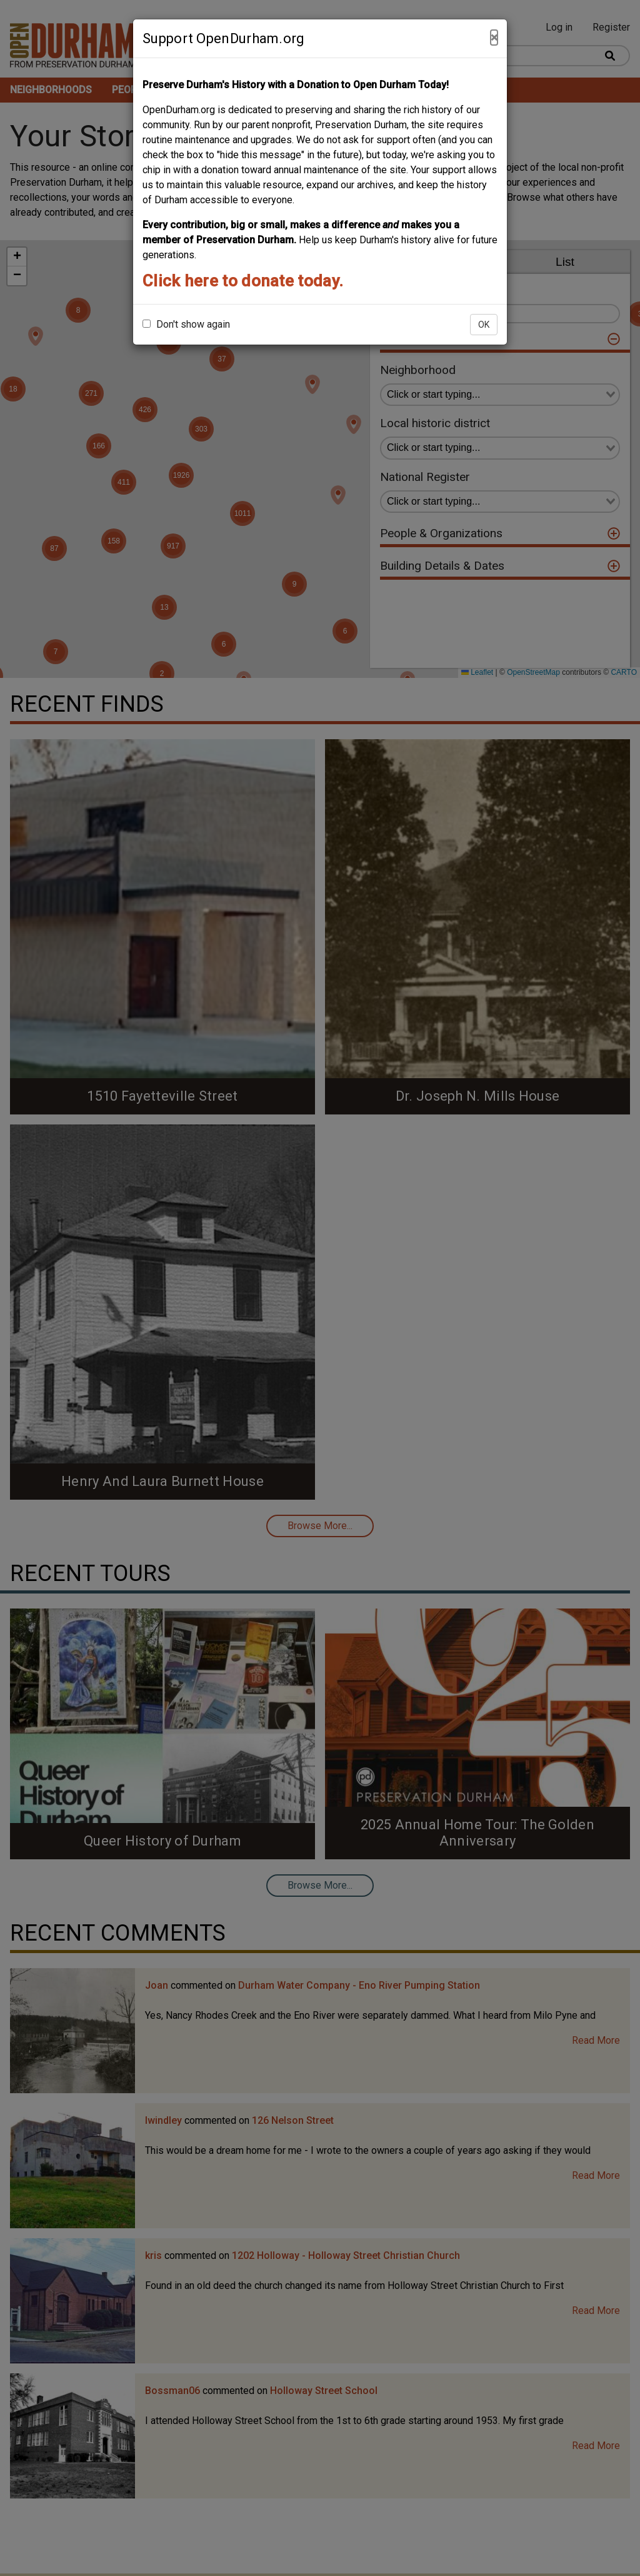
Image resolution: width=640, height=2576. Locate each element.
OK (483, 325)
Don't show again (186, 324)
